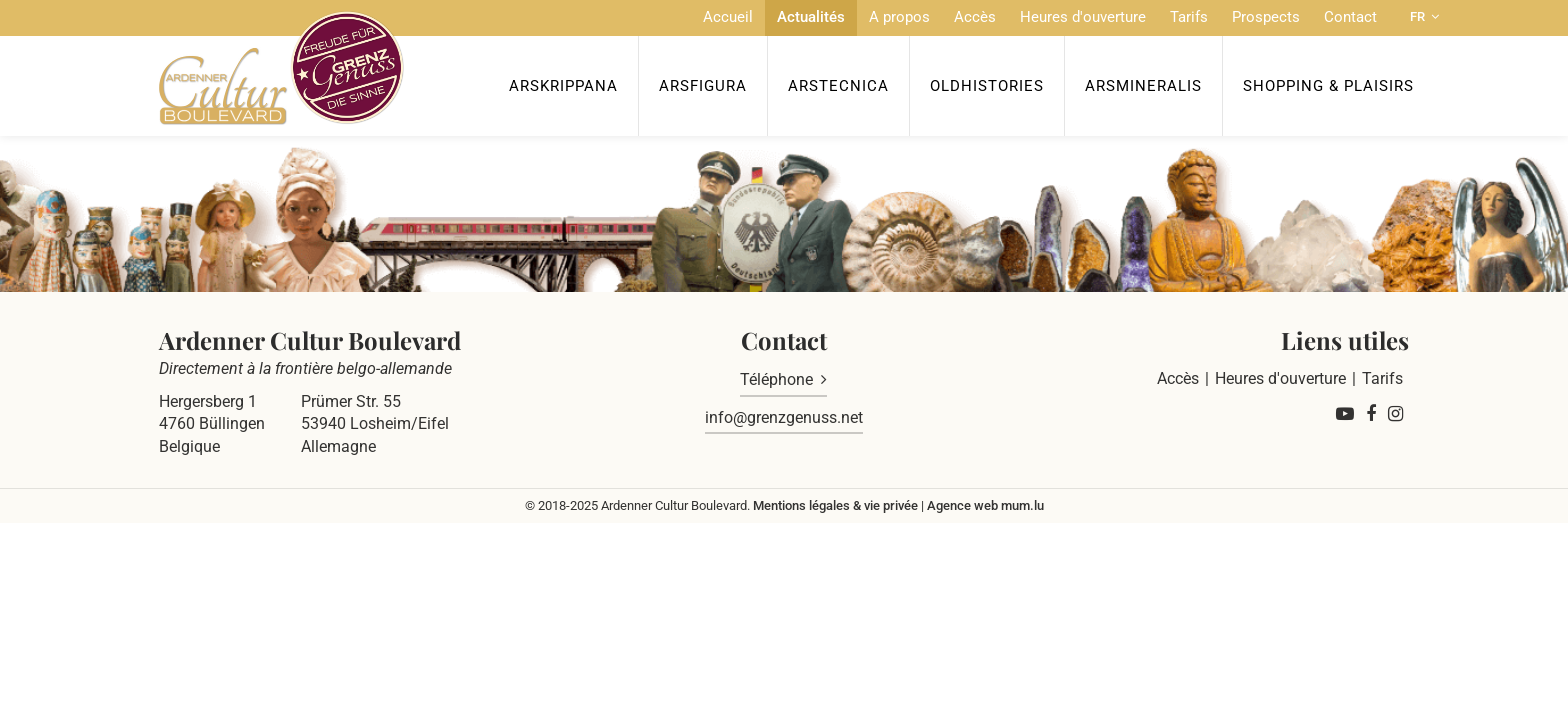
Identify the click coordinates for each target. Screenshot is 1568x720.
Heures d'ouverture (1083, 17)
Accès (975, 17)
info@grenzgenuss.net (784, 417)
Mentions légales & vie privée (835, 505)
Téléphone (776, 379)
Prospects (1266, 17)
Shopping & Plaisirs (1328, 86)
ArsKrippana (563, 86)
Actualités (811, 17)
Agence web (962, 505)
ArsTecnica (838, 86)
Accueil (728, 17)
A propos (899, 17)
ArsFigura (703, 86)
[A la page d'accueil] (281, 68)
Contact (1350, 17)
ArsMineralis (1143, 86)
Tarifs (1189, 17)
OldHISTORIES (987, 86)
